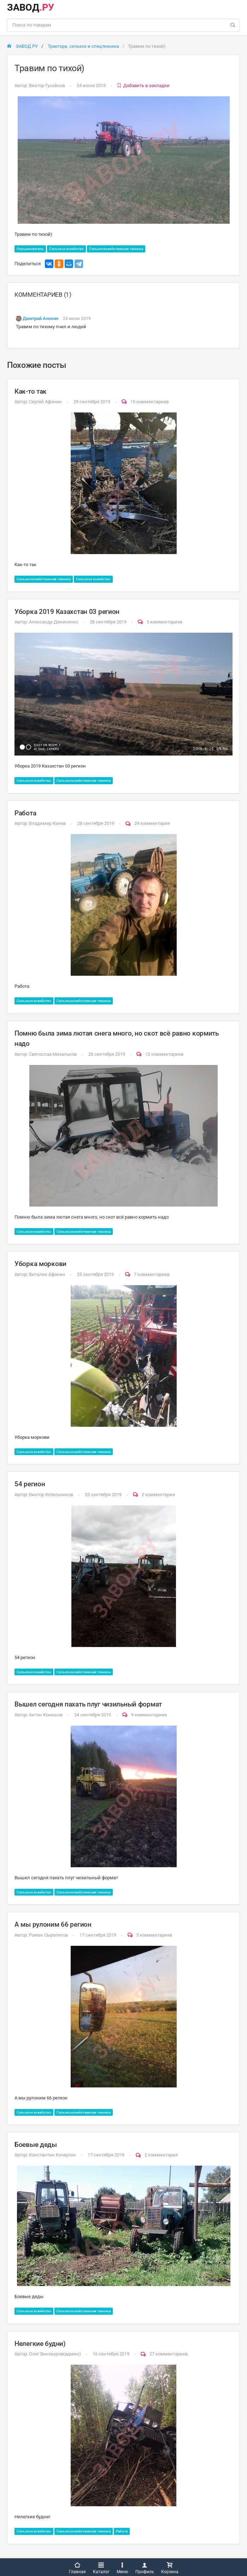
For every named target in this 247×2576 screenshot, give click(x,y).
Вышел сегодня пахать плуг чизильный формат (88, 1704)
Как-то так (30, 391)
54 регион (29, 1484)
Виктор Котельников (51, 1494)
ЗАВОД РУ (22, 46)
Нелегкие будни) (40, 2344)
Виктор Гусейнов (47, 85)
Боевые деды (35, 2145)
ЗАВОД (30, 7)
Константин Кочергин (52, 2155)
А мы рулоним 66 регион (53, 1924)
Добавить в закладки (143, 85)
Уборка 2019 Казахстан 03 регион (66, 612)
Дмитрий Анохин (40, 318)
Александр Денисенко (53, 622)
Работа (25, 813)
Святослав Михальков (53, 1054)
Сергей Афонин (45, 401)
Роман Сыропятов (48, 1935)
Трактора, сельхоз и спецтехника (83, 46)
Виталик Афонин (47, 1274)
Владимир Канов (47, 823)
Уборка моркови (40, 1264)
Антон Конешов (46, 1714)
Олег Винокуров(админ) (55, 2353)
